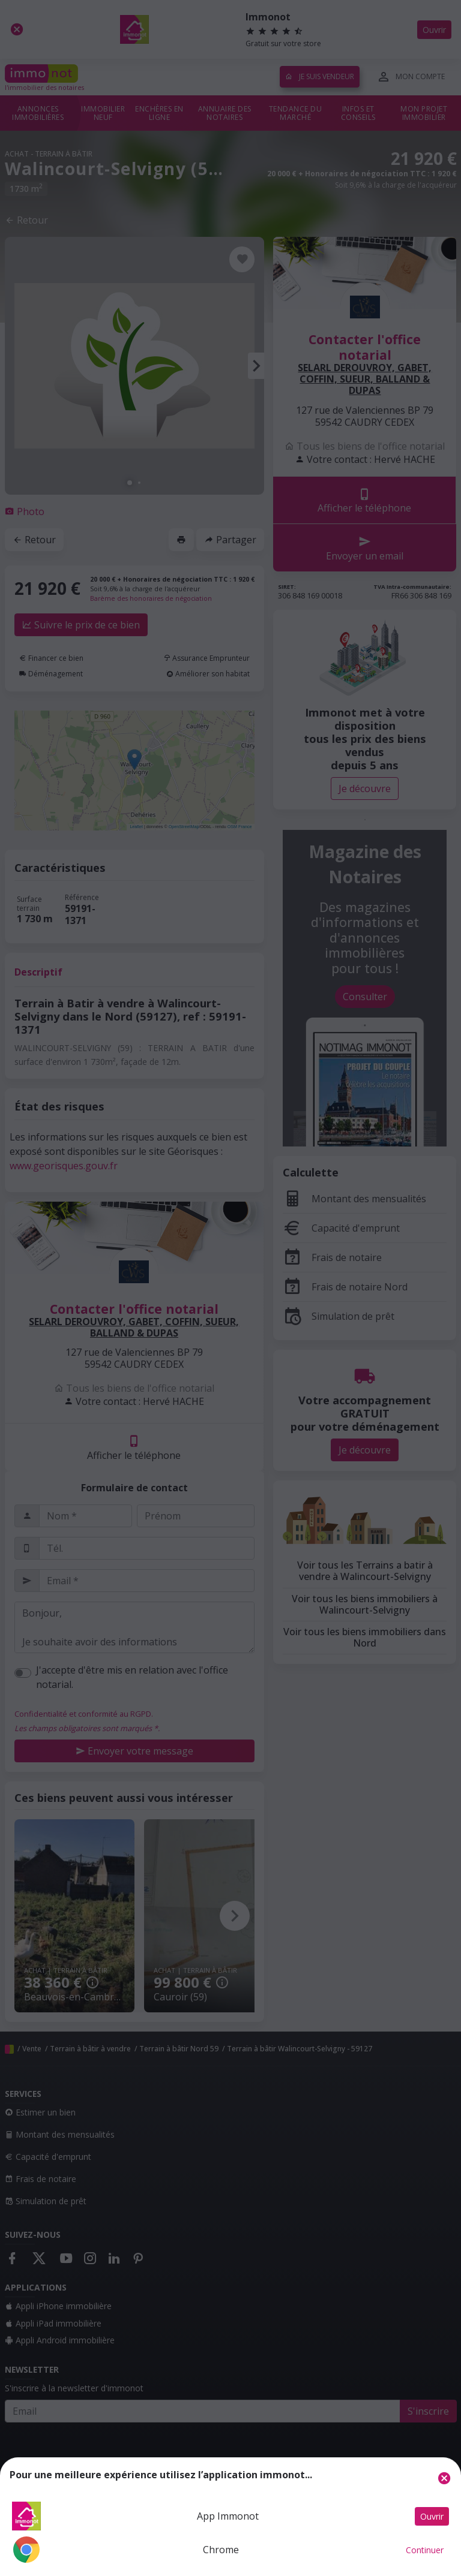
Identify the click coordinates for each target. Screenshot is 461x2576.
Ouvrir (432, 2516)
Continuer (425, 2550)
